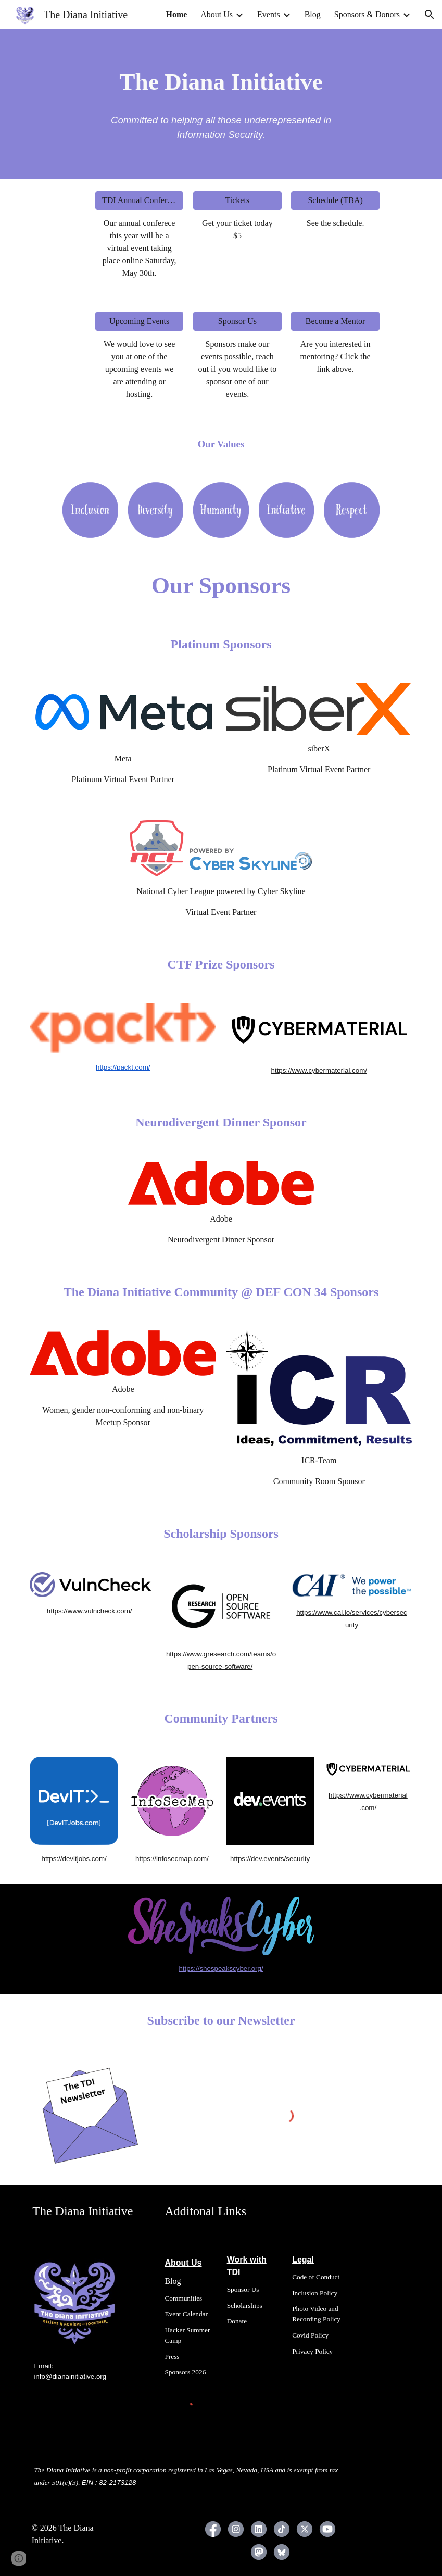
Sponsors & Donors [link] (367, 14)
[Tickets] (237, 200)
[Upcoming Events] (139, 321)
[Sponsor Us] (237, 321)
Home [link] (176, 14)
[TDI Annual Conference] (139, 200)
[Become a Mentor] (335, 321)
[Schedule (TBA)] (335, 200)
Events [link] (268, 14)
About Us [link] (216, 14)
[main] (221, 82)
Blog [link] (313, 14)
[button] (429, 14)
